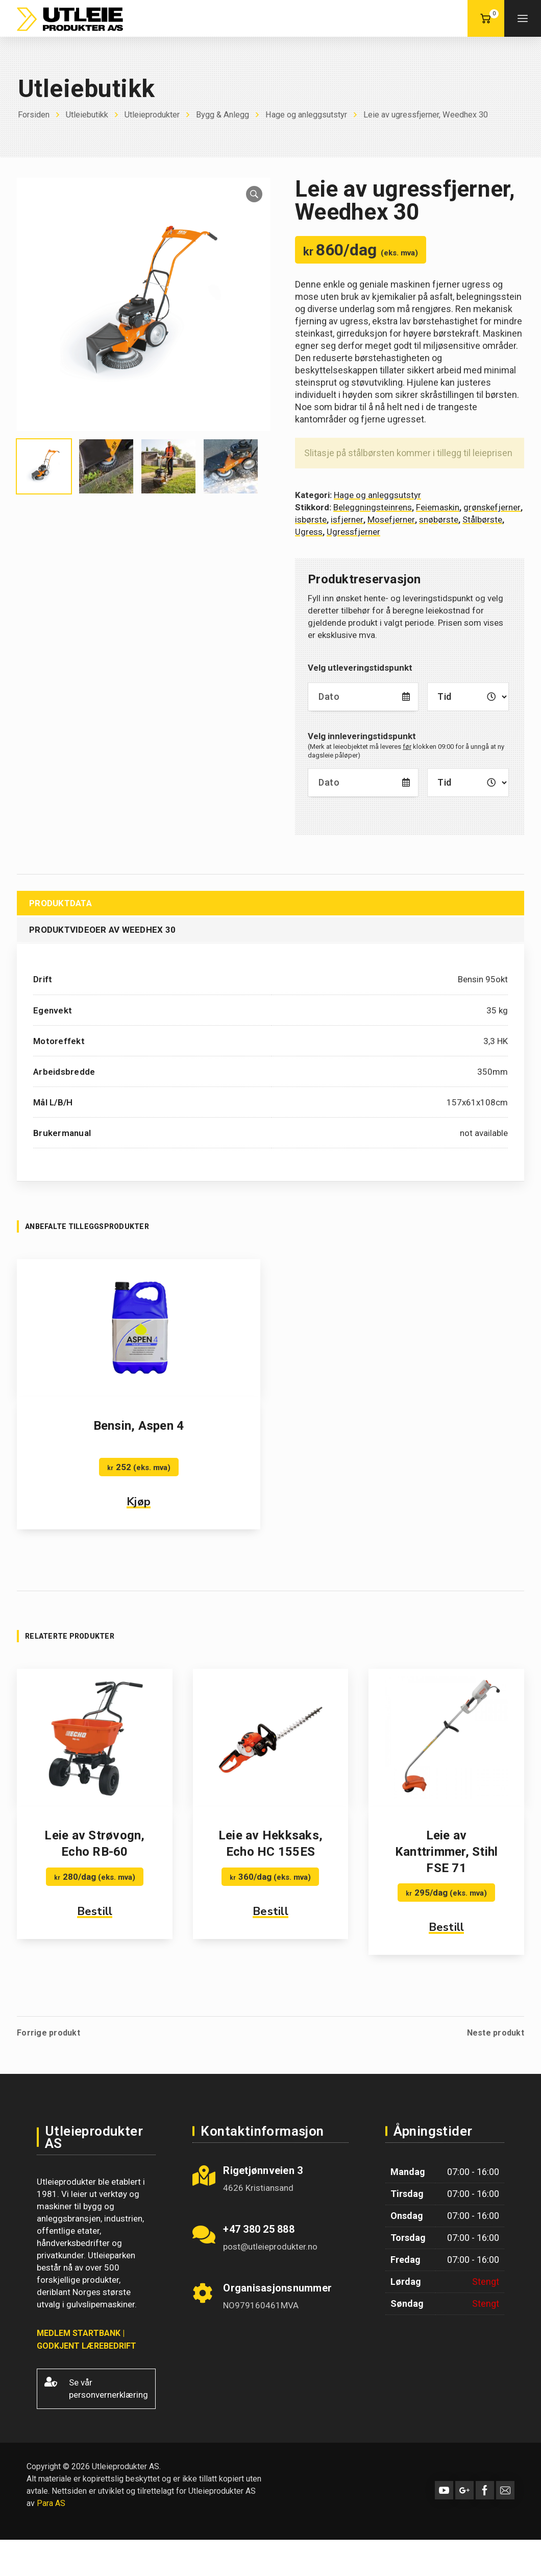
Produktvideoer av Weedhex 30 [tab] (102, 930)
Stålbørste (482, 519)
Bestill (95, 1911)
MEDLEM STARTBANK (78, 2333)
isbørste (311, 519)
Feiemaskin (437, 507)
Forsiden (35, 114)
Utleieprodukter (158, 114)
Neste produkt (495, 2033)
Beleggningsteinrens (372, 507)
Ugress (309, 532)
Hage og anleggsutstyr (320, 114)
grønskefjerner (492, 507)
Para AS (51, 2503)
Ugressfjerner (353, 532)
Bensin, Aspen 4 (138, 1426)
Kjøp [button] (139, 1502)
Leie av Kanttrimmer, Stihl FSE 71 (446, 1851)
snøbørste (438, 519)
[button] (254, 194)
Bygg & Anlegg (232, 114)
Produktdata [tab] (60, 903)
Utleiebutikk (90, 114)
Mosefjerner (391, 519)
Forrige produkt (48, 2033)
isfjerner (347, 519)
